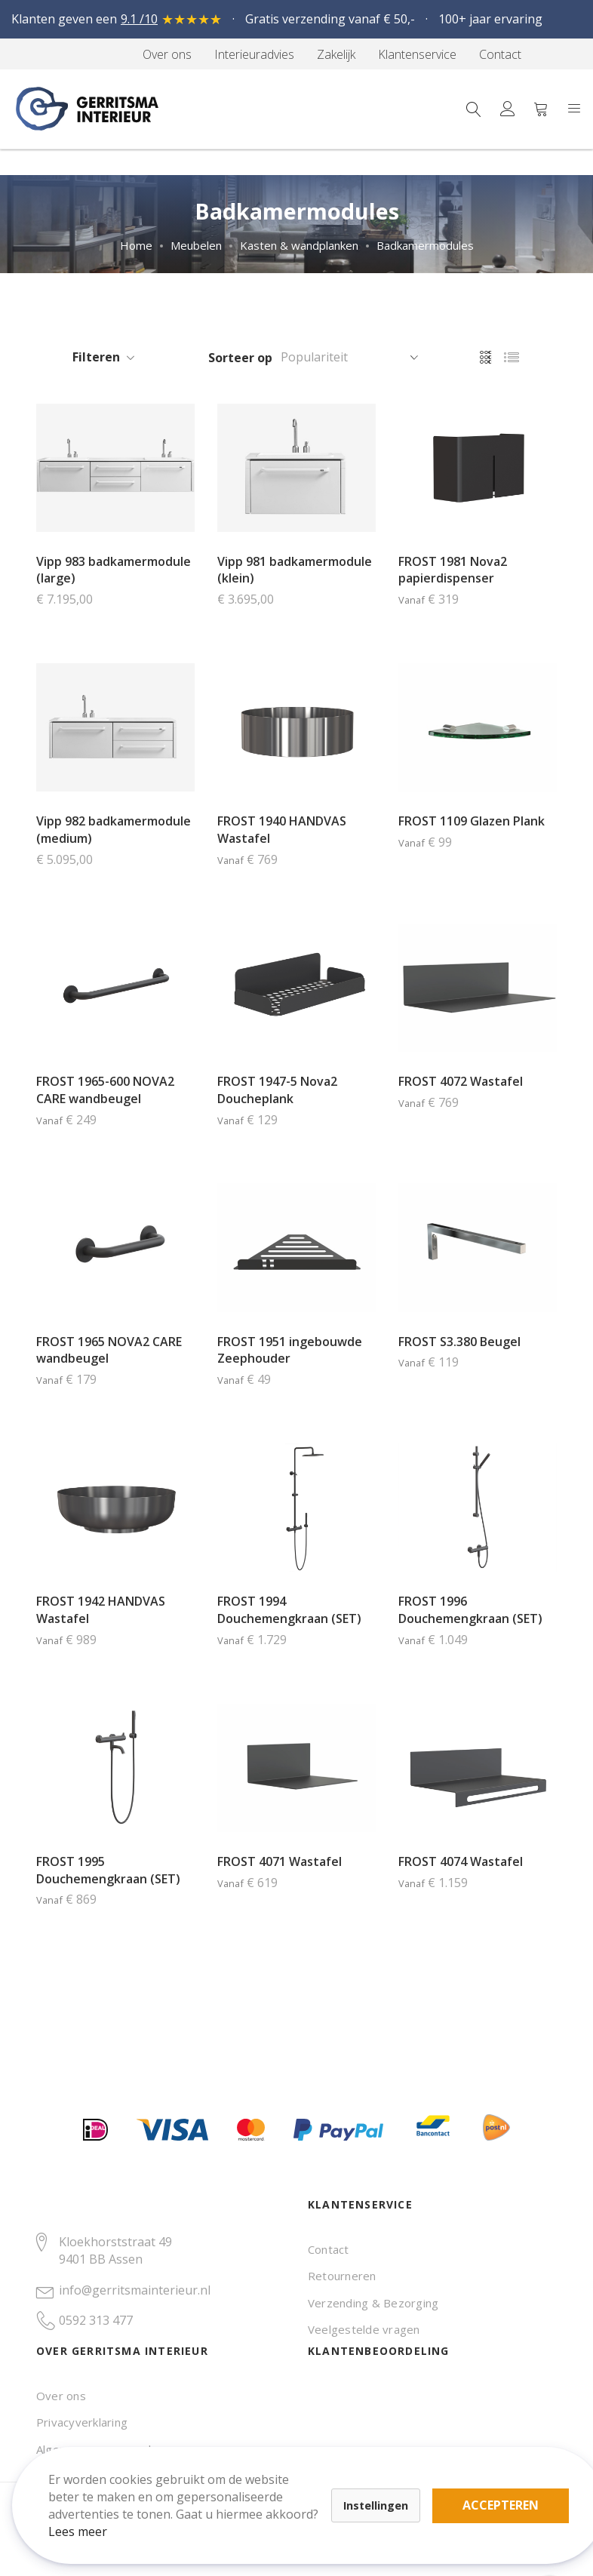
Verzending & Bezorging (373, 2302)
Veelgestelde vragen (364, 2329)
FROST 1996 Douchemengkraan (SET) (470, 1610)
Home (136, 245)
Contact (328, 2249)
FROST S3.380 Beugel (459, 1341)
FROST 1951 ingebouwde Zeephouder (289, 1350)
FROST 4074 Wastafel (460, 1861)
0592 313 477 (96, 2320)
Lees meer (89, 2518)
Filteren (96, 357)
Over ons (61, 2395)
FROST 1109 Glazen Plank (471, 821)
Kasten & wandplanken (299, 245)
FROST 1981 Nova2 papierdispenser (452, 570)
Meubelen (196, 245)
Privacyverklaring (82, 2422)
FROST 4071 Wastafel (279, 1861)
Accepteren (513, 2493)
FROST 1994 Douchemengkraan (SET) (289, 1610)
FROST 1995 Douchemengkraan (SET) (108, 1870)
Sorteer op (240, 357)
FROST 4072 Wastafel (460, 1081)
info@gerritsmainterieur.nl (134, 2290)
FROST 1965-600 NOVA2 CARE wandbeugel (105, 1090)
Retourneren (342, 2275)
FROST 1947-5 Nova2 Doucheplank (277, 1090)
